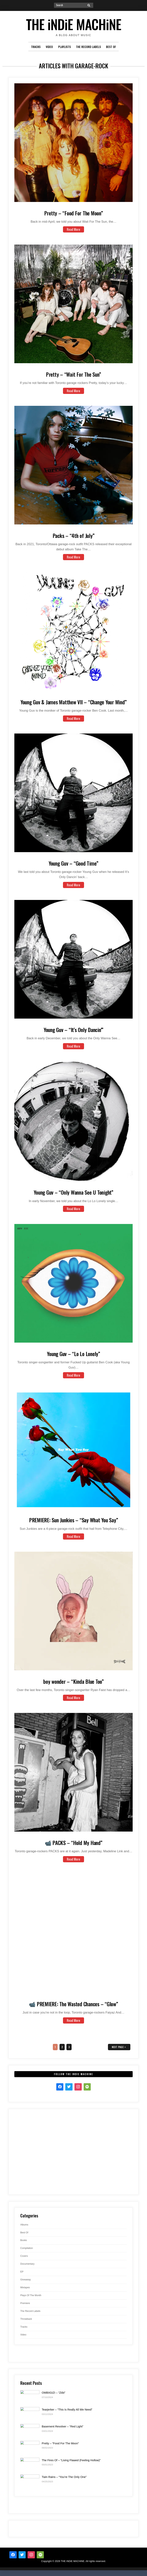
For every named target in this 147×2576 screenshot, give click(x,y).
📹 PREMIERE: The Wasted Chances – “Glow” (73, 2004)
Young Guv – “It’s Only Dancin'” (73, 1030)
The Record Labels (88, 47)
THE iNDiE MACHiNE (73, 24)
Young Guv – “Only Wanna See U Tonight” (73, 1192)
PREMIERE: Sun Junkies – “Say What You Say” (73, 1520)
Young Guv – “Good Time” (73, 863)
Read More (73, 229)
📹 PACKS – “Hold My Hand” (73, 1843)
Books (23, 2240)
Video (49, 47)
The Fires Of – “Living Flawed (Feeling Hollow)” (71, 2460)
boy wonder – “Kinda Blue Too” (73, 1681)
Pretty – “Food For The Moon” (73, 213)
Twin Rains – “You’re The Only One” (64, 2476)
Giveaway (25, 2279)
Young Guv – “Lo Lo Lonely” (73, 1354)
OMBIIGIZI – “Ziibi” (53, 2392)
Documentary (27, 2264)
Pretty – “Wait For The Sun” (73, 374)
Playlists (64, 47)
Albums (24, 2224)
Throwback (26, 2319)
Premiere (25, 2303)
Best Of (111, 47)
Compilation (26, 2248)
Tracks (36, 47)
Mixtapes (25, 2287)
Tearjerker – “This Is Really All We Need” (67, 2409)
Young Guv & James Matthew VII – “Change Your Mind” (73, 702)
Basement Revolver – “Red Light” (62, 2426)
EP (22, 2271)
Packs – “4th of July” (74, 535)
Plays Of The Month (30, 2295)
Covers (24, 2256)
